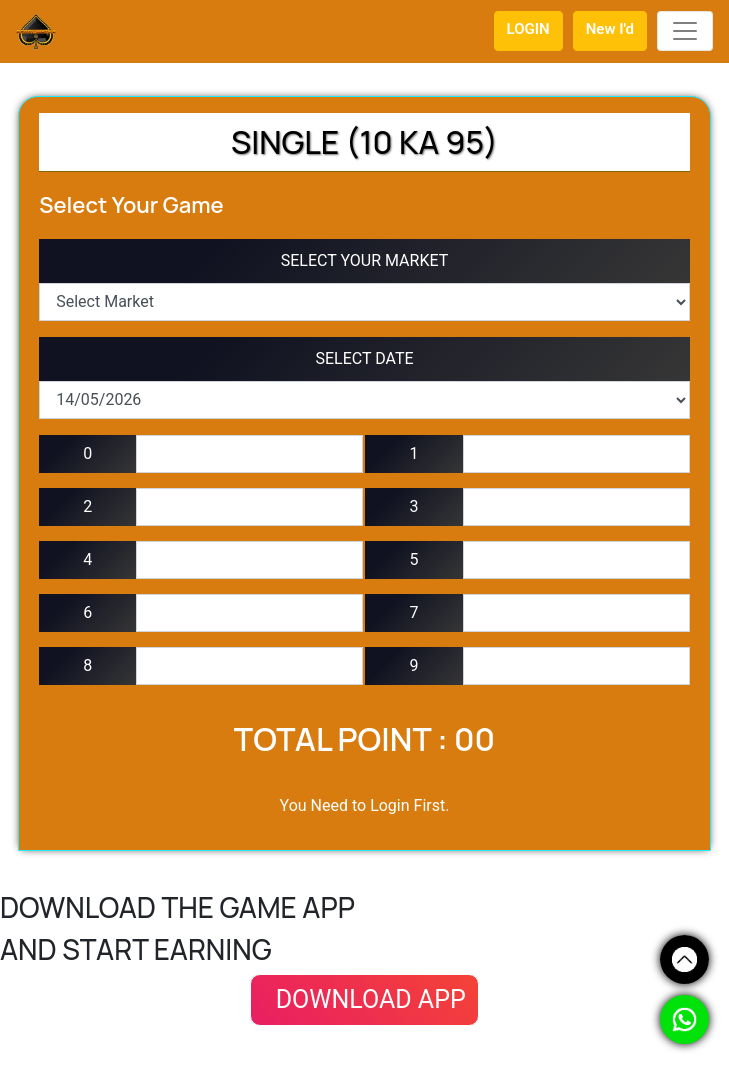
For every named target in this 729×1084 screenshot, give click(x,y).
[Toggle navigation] (685, 31)
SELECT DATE (364, 358)
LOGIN (528, 29)
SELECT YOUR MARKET (365, 260)
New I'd (610, 29)
